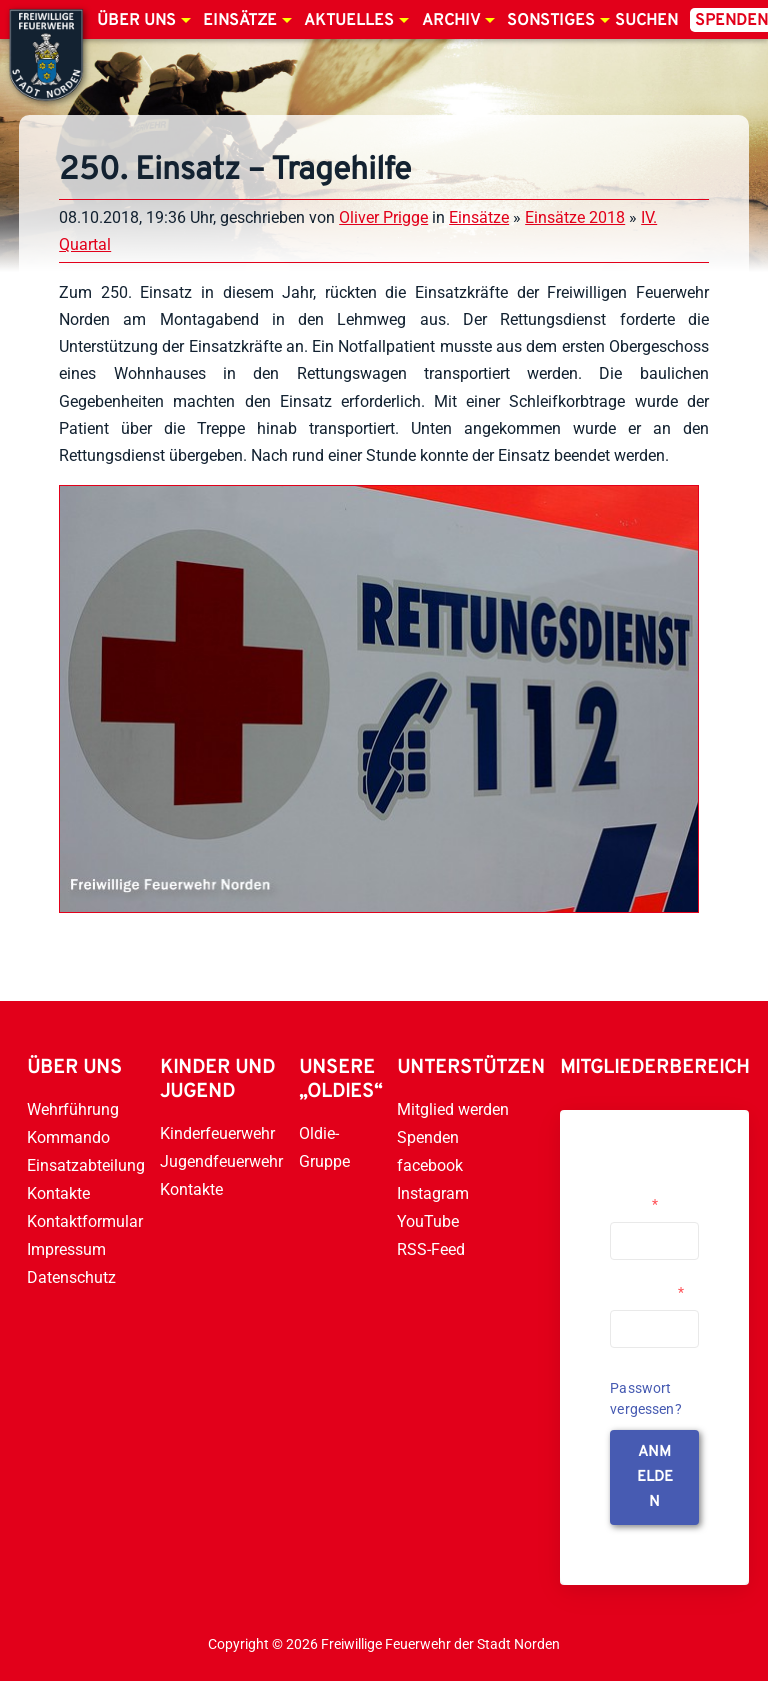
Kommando (68, 1137)
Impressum (66, 1249)
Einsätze (240, 21)
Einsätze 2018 (575, 217)
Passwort (647, 1292)
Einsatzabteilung (86, 1165)
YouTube (428, 1221)
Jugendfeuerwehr (221, 1161)
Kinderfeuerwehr (217, 1133)
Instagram (433, 1193)
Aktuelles (349, 21)
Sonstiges (551, 21)
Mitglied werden (453, 1109)
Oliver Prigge (383, 217)
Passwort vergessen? (646, 1398)
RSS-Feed (431, 1249)
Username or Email (649, 1196)
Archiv (451, 21)
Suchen (646, 21)
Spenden (428, 1137)
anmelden (655, 1477)
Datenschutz (71, 1277)
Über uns (136, 21)
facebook (430, 1165)
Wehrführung (73, 1109)
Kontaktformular (85, 1221)
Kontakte (58, 1193)
